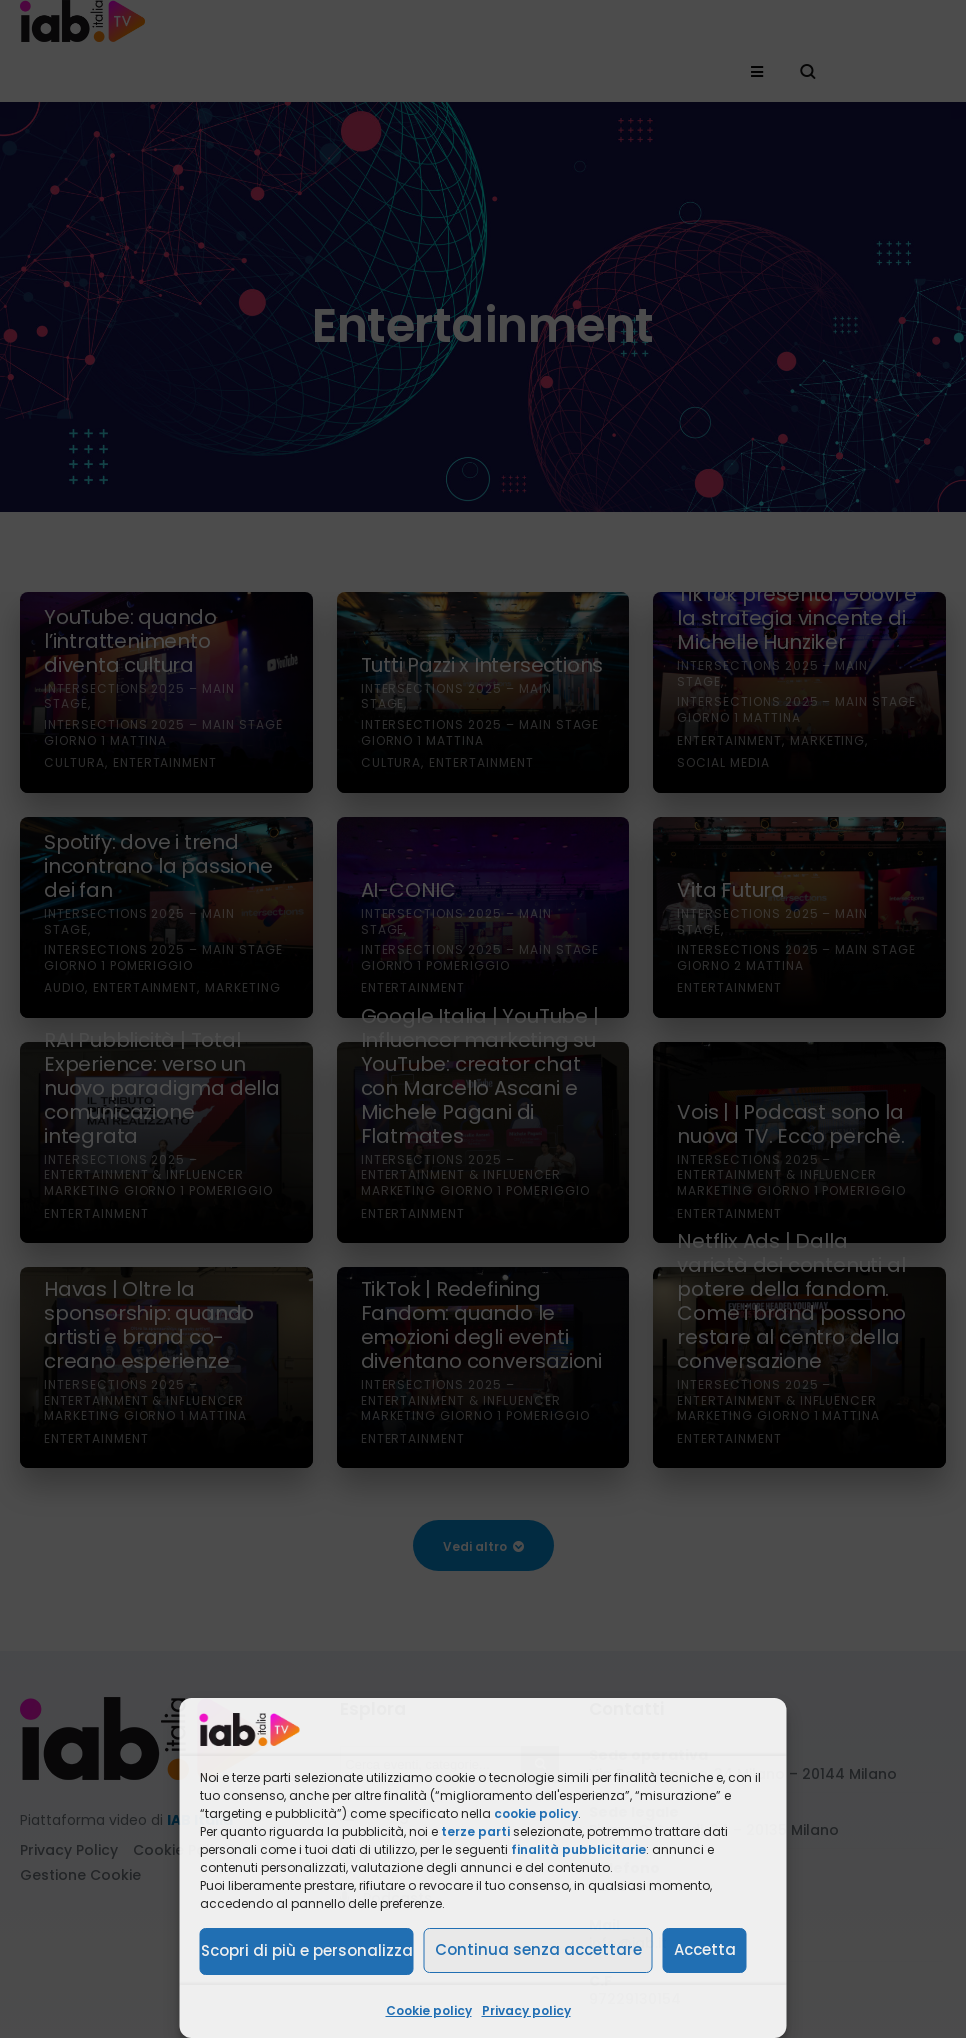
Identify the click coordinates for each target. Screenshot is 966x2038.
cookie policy (536, 1813)
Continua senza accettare (538, 1949)
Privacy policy (526, 2010)
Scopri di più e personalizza (307, 1950)
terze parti (475, 1831)
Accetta (705, 1949)
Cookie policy (429, 2010)
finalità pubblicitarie (578, 1849)
